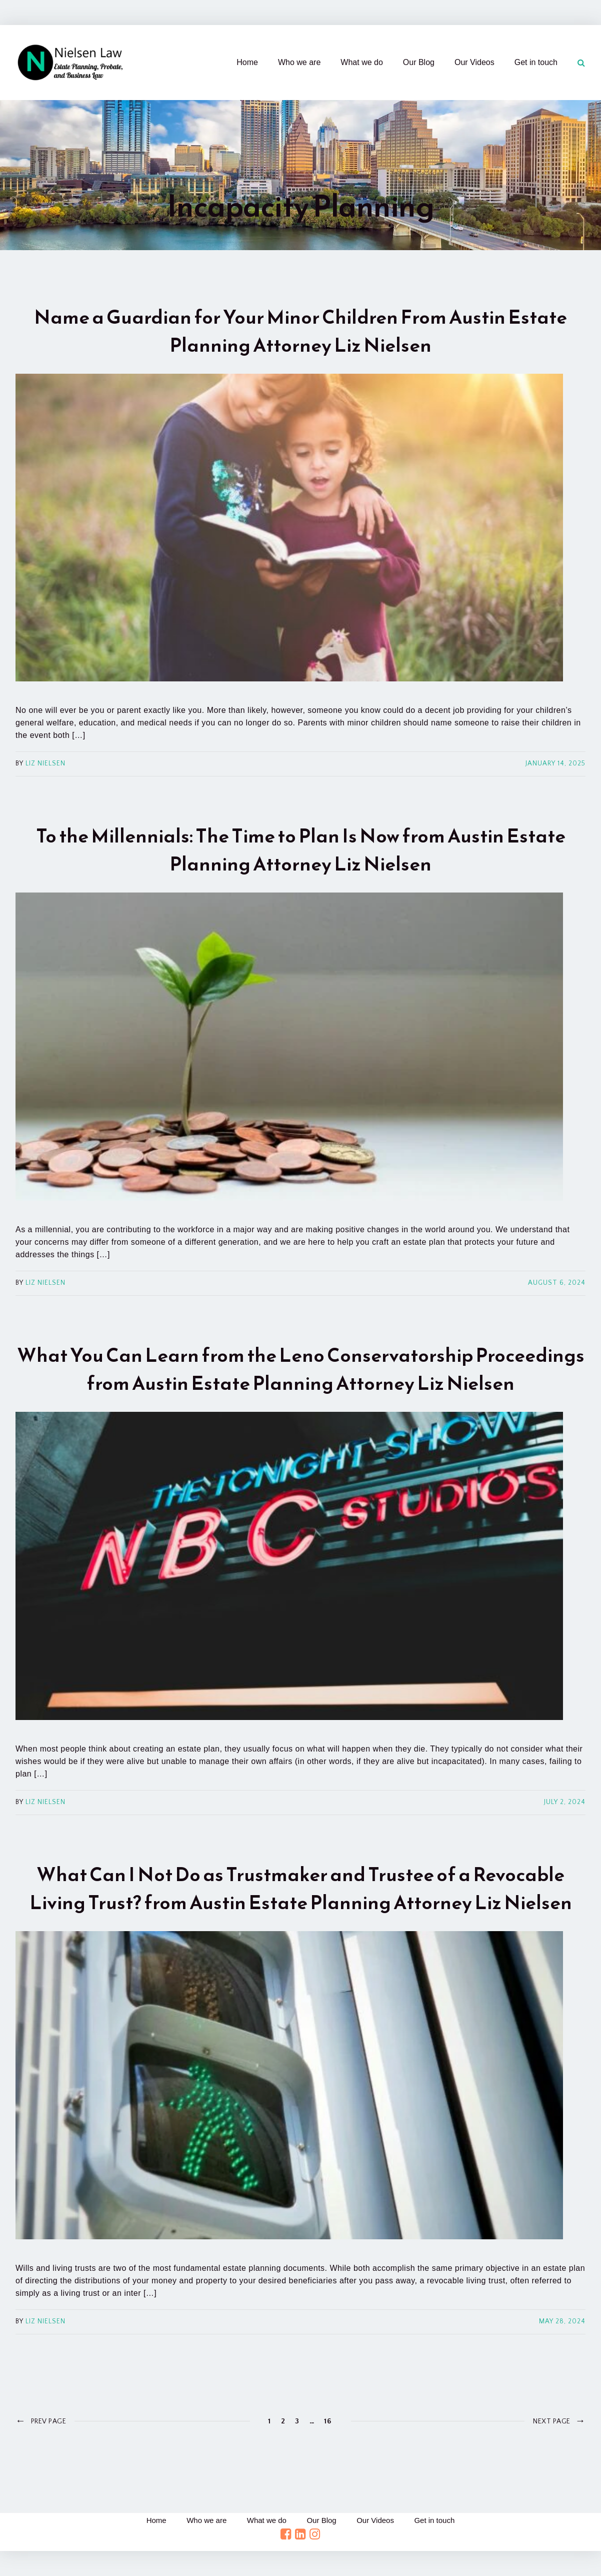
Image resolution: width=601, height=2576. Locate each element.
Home (247, 62)
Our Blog (418, 62)
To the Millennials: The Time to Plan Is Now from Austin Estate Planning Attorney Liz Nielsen (301, 849)
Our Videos (474, 62)
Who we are (299, 62)
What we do (361, 62)
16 (327, 2421)
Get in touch (536, 62)
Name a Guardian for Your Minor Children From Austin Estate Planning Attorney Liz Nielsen (300, 331)
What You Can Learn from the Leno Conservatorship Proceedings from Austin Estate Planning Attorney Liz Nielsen (300, 1369)
